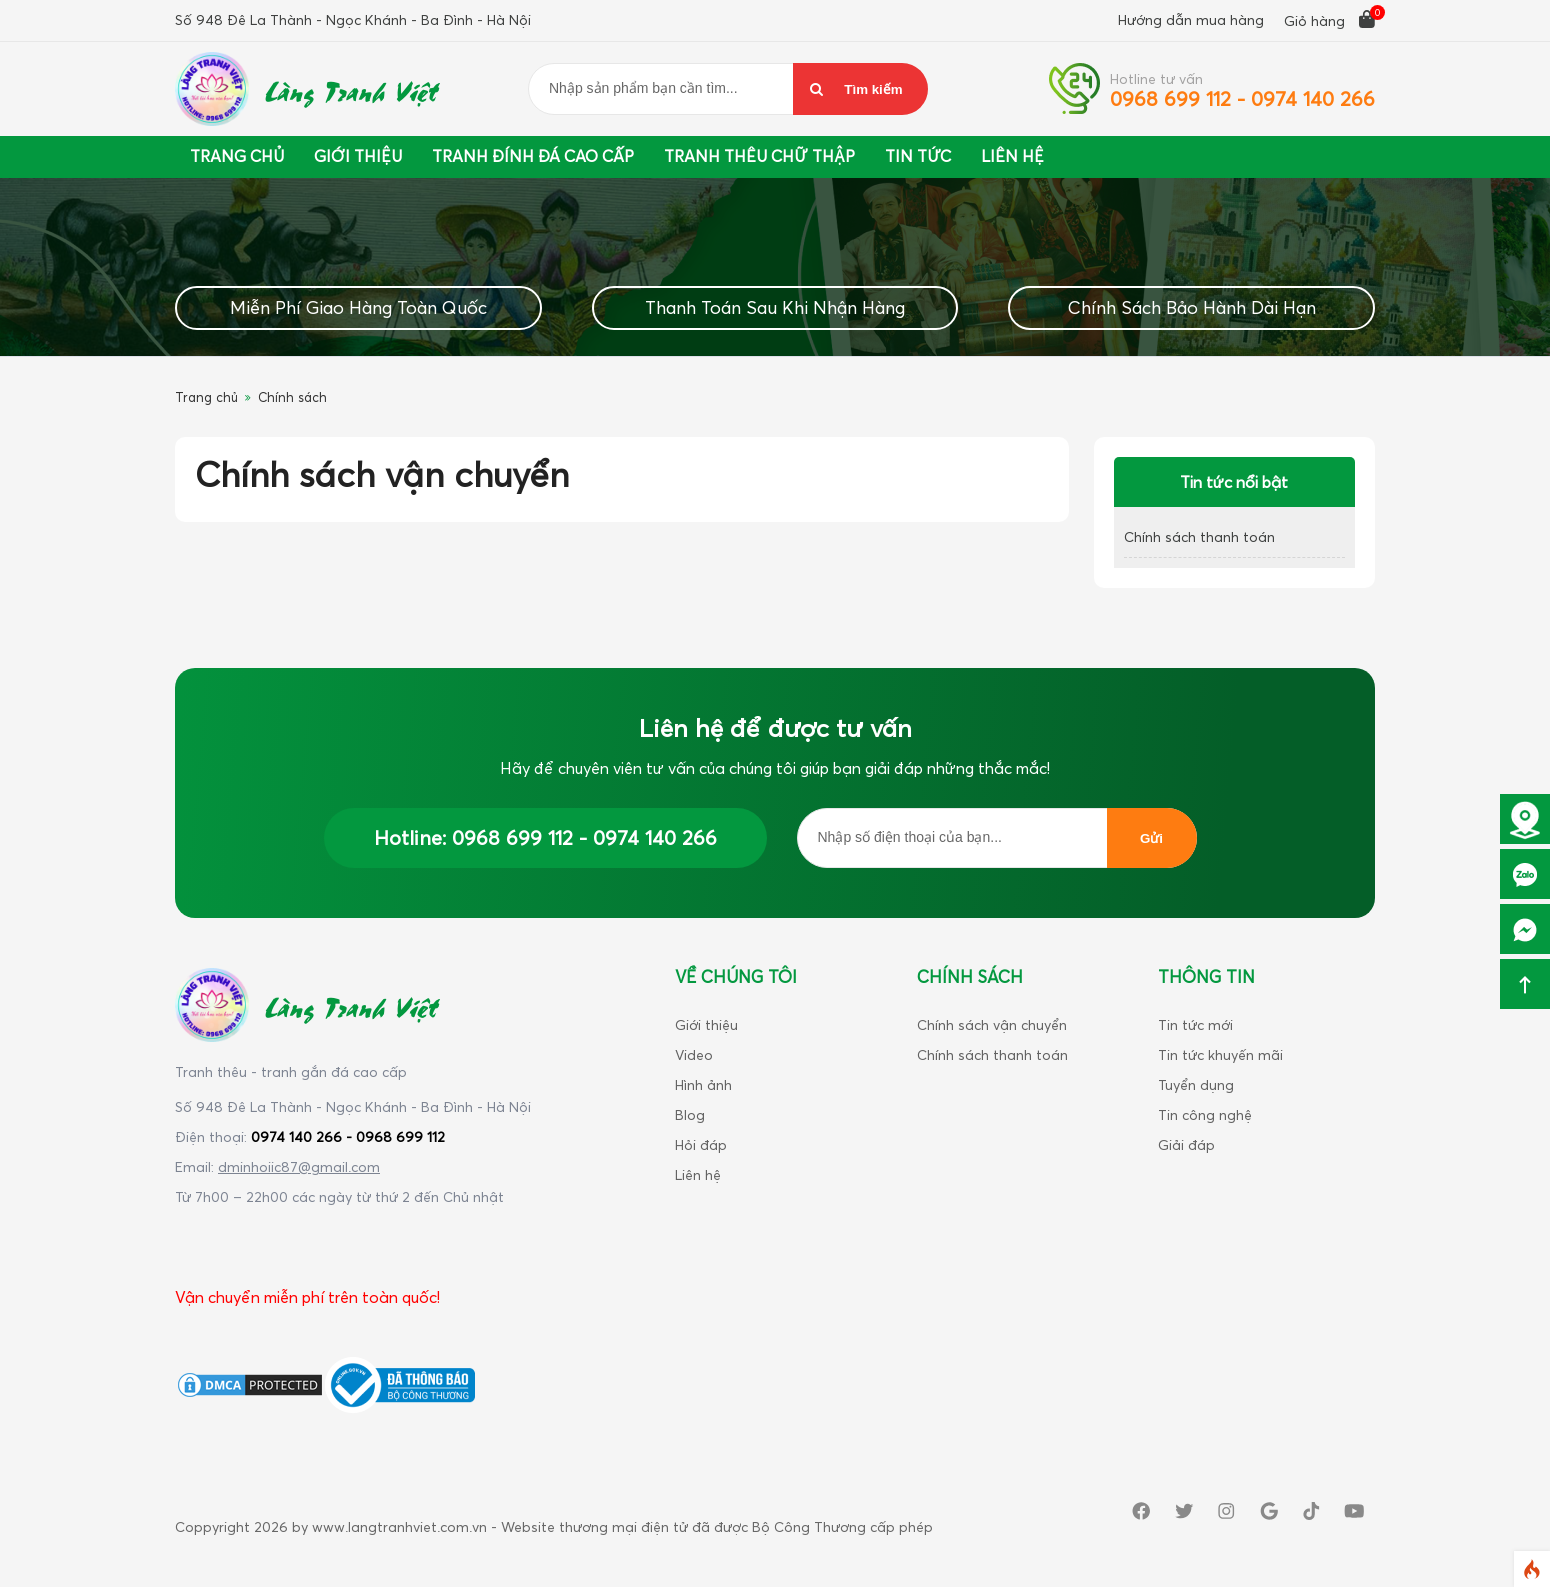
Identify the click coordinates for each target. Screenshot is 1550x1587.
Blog (690, 1114)
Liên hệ (698, 1174)
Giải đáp (1186, 1144)
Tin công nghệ (1205, 1114)
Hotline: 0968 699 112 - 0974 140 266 (545, 838)
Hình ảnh (703, 1084)
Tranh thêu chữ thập (759, 156)
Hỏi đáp (701, 1144)
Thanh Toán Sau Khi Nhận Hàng (775, 307)
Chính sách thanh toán (1199, 536)
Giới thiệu (358, 156)
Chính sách (292, 397)
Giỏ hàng (1329, 19)
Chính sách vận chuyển (992, 1024)
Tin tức (918, 156)
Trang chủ (237, 156)
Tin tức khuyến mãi (1220, 1054)
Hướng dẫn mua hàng (1191, 19)
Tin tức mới (1195, 1024)
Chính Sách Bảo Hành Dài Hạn (1192, 307)
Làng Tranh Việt (350, 89)
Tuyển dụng (1196, 1084)
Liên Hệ (1012, 156)
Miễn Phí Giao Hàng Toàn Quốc (358, 307)
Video (694, 1054)
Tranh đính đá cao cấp (533, 156)
